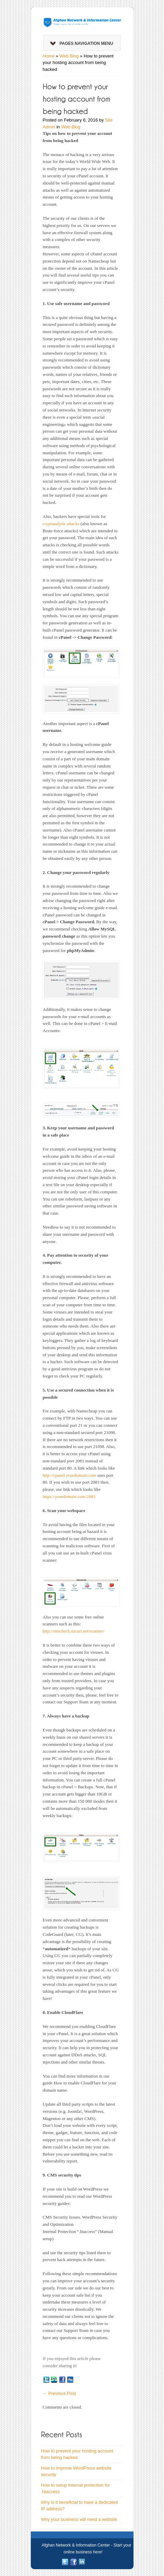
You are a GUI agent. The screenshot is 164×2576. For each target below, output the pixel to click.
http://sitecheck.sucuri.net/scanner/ (74, 1631)
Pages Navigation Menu (81, 43)
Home (49, 56)
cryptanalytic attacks (61, 523)
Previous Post (59, 2393)
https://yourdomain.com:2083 (69, 1496)
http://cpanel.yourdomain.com (70, 1475)
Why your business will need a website (79, 2519)
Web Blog (69, 56)
